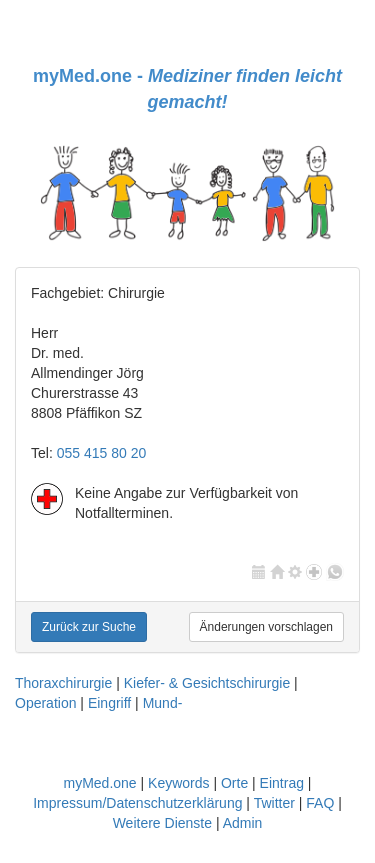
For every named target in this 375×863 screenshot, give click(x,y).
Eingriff (109, 703)
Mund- (163, 703)
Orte (234, 783)
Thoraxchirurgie (63, 683)
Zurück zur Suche (89, 627)
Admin (243, 823)
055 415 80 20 (102, 453)
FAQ (320, 803)
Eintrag (282, 783)
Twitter (274, 803)
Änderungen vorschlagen (266, 627)
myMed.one (99, 783)
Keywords (178, 783)
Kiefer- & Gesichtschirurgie (207, 683)
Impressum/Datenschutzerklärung (137, 803)
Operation (45, 703)
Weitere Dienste (162, 823)
